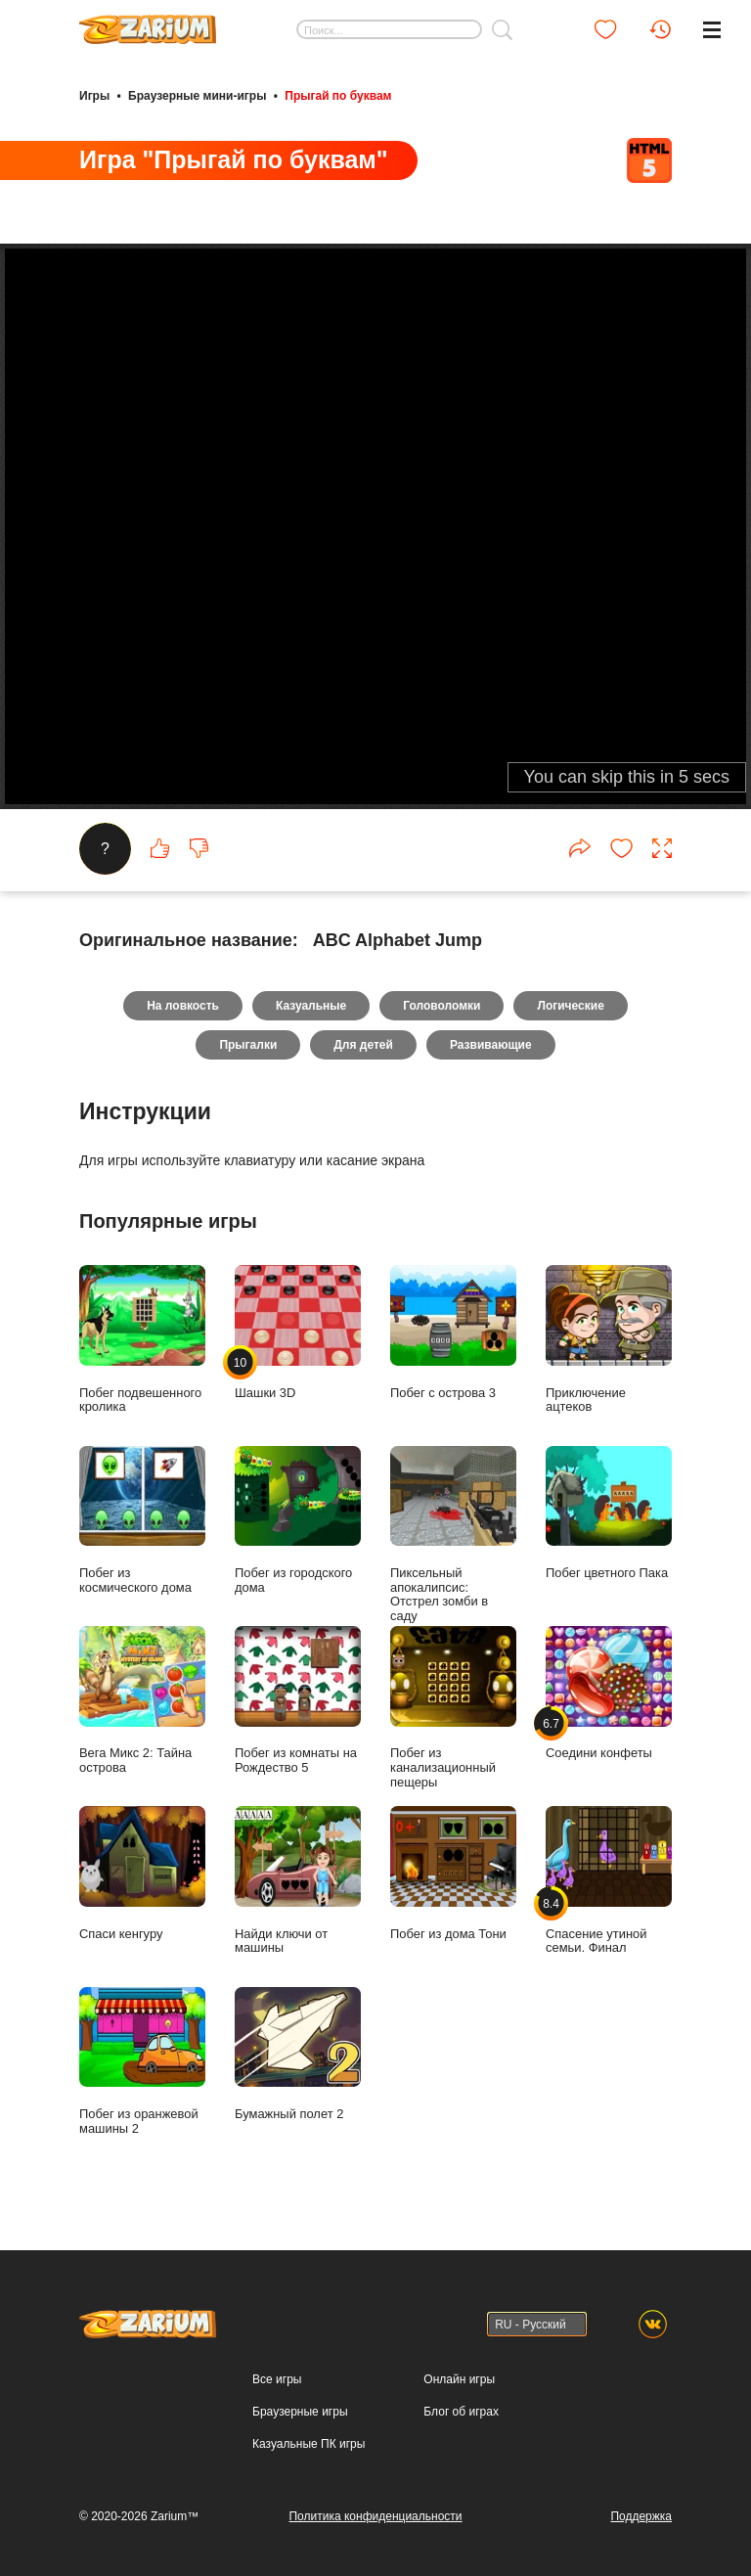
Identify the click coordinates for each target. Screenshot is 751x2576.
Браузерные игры (299, 2411)
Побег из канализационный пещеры (453, 1707)
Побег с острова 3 (453, 1332)
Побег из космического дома (142, 1520)
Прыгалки (248, 1045)
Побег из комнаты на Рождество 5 (298, 1700)
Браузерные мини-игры (197, 96)
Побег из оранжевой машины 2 (142, 2061)
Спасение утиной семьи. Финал (609, 1880)
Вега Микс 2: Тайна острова (142, 1700)
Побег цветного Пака (609, 1513)
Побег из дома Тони (453, 1873)
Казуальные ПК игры (308, 2444)
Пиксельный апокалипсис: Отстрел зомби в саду (453, 1534)
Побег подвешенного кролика (142, 1339)
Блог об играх (461, 2411)
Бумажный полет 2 (298, 2054)
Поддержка (641, 2516)
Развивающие (491, 1045)
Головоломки (441, 1006)
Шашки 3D (298, 1332)
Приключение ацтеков (609, 1339)
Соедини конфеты (609, 1693)
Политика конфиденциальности (375, 2516)
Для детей (363, 1045)
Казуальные (311, 1006)
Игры (94, 96)
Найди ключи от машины (298, 1880)
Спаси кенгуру (142, 1873)
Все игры (276, 2379)
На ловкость (183, 1006)
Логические (570, 1006)
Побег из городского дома (298, 1520)
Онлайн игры (459, 2379)
